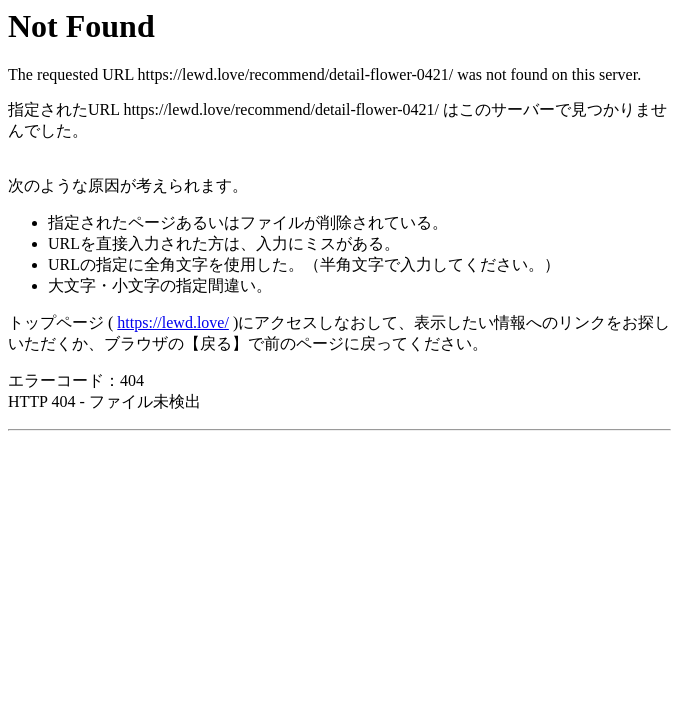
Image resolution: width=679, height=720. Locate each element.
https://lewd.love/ (173, 322)
